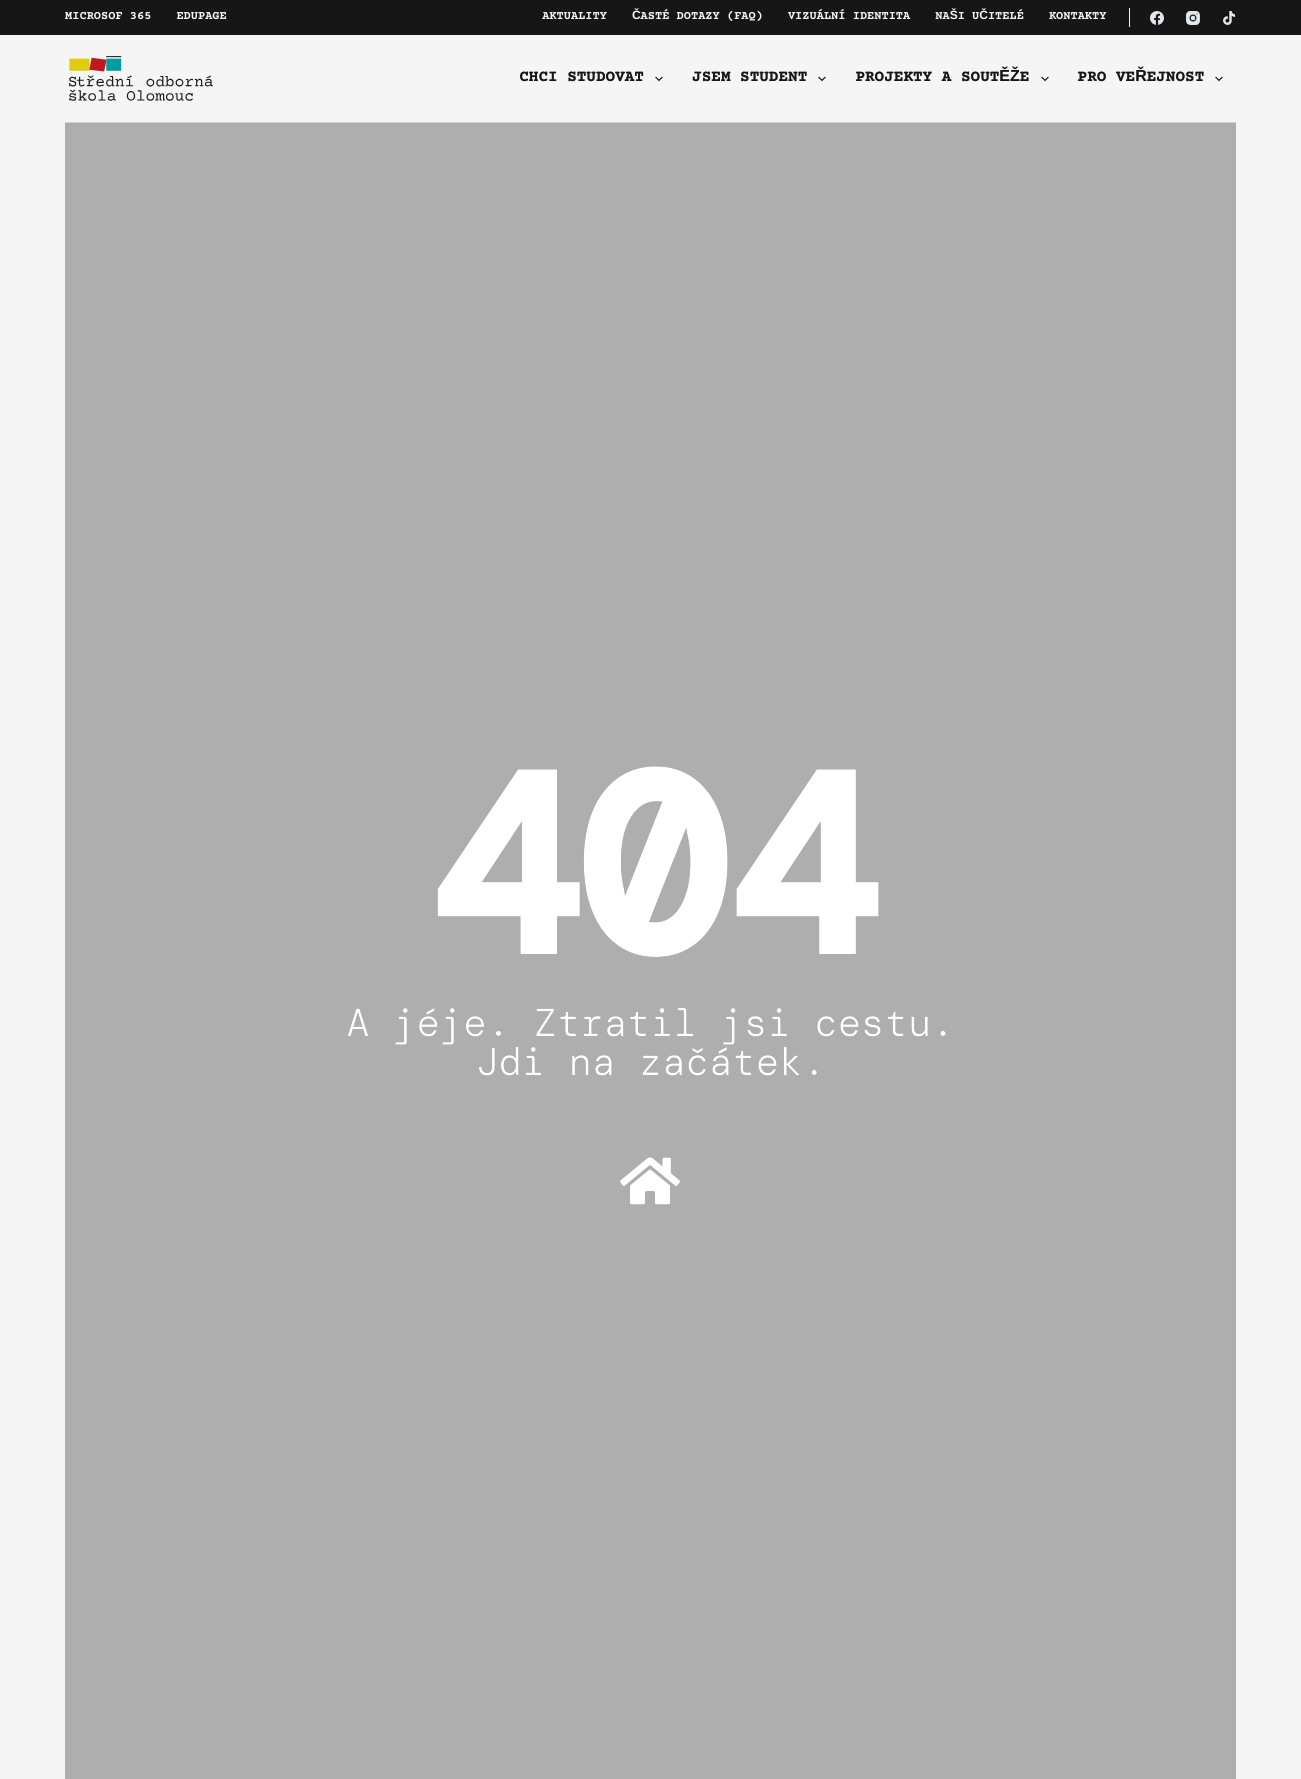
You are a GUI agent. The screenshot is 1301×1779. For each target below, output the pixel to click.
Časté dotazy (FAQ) (697, 17)
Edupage (201, 17)
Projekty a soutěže (955, 79)
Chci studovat (595, 79)
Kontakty (1078, 17)
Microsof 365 (108, 17)
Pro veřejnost (1155, 79)
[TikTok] (1229, 18)
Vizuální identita (849, 17)
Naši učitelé (979, 17)
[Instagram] (1193, 18)
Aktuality (574, 17)
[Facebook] (1157, 18)
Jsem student (763, 79)
